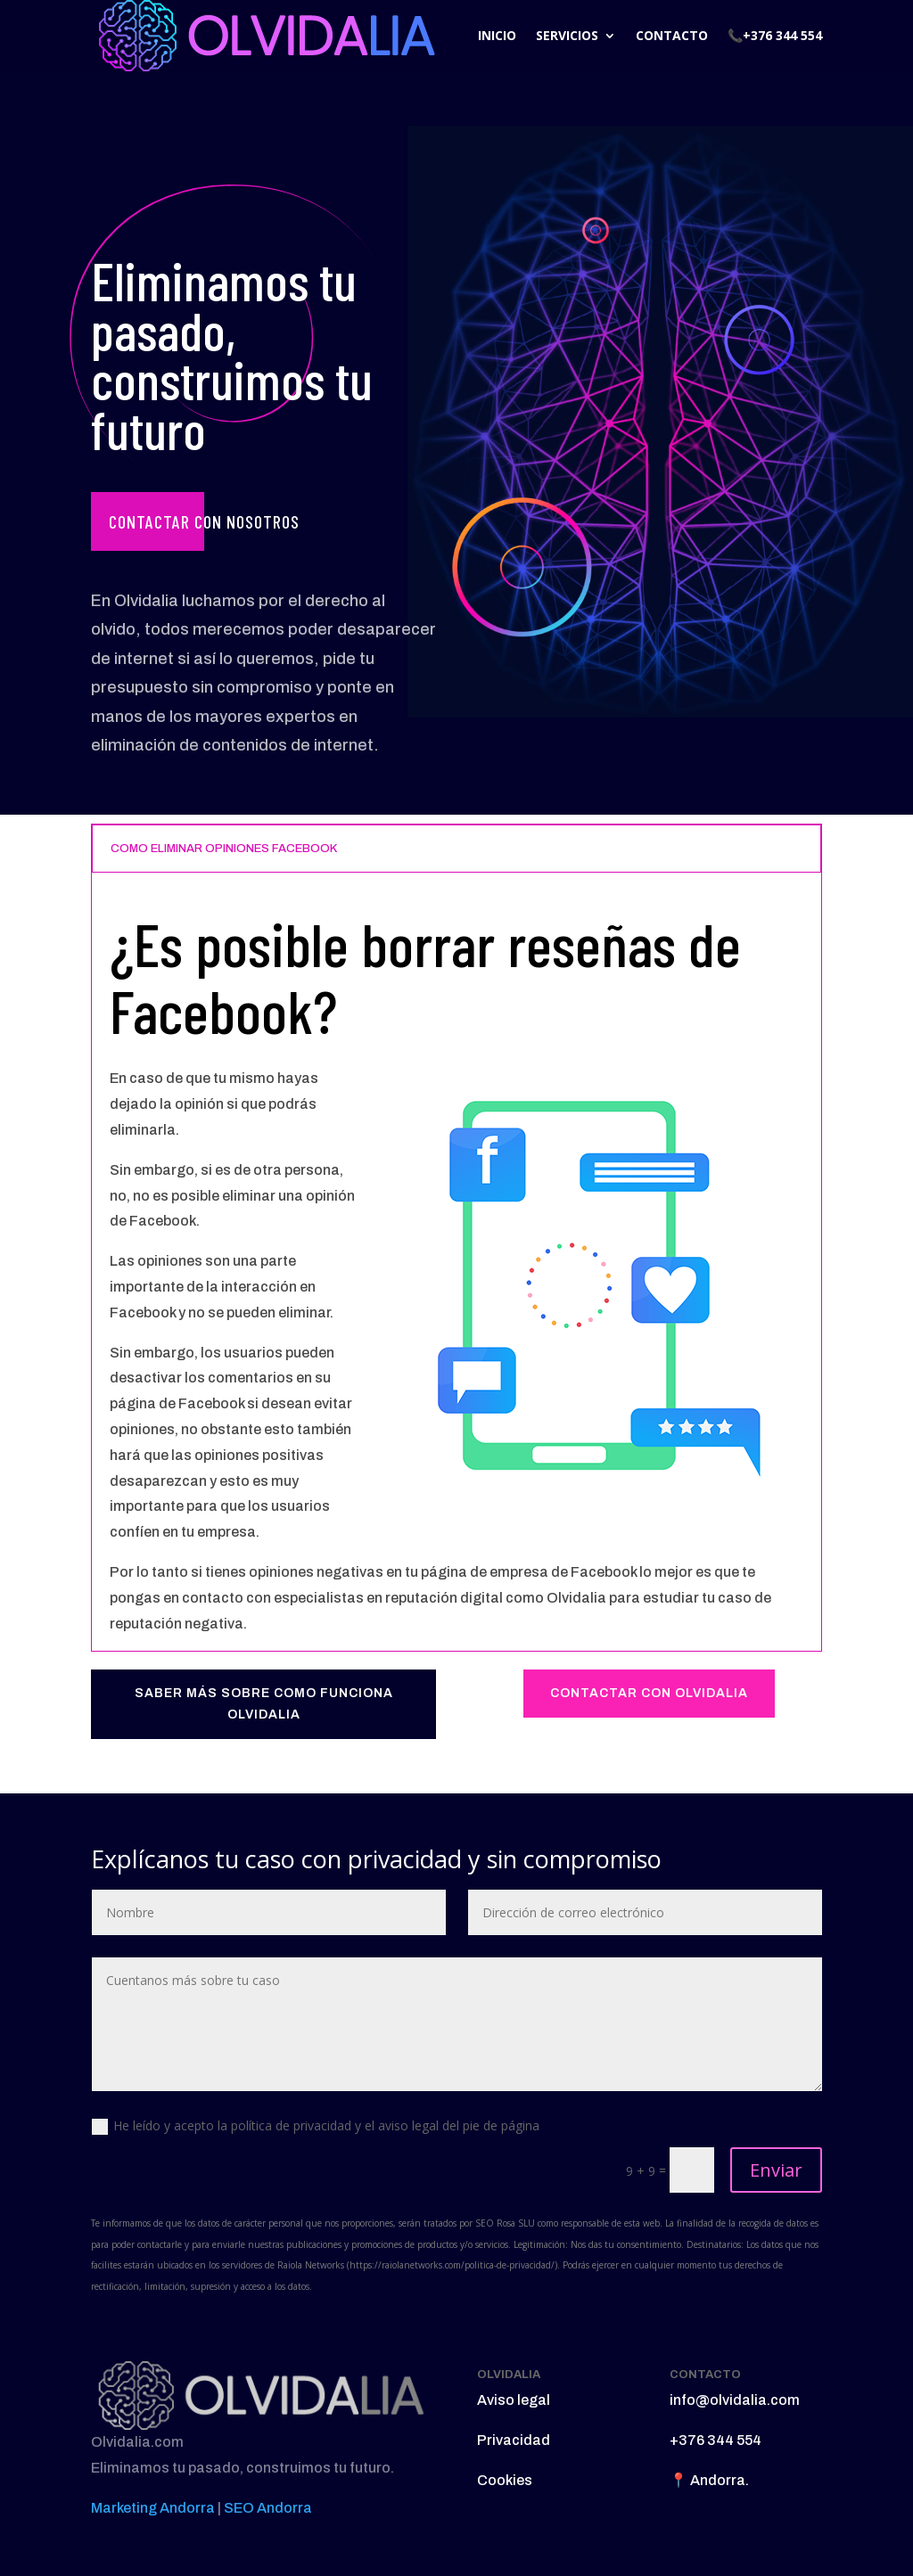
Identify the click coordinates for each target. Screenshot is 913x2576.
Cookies (504, 2480)
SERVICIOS (567, 35)
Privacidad (513, 2440)
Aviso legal (513, 2400)
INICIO (497, 35)
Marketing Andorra (153, 2507)
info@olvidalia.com (735, 2400)
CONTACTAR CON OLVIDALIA (649, 1693)
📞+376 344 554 (775, 35)
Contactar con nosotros (204, 521)
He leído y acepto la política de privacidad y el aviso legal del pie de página (315, 2126)
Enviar (776, 2170)
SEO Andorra (268, 2507)
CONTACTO (672, 35)
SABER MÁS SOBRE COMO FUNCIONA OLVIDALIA (264, 1703)
